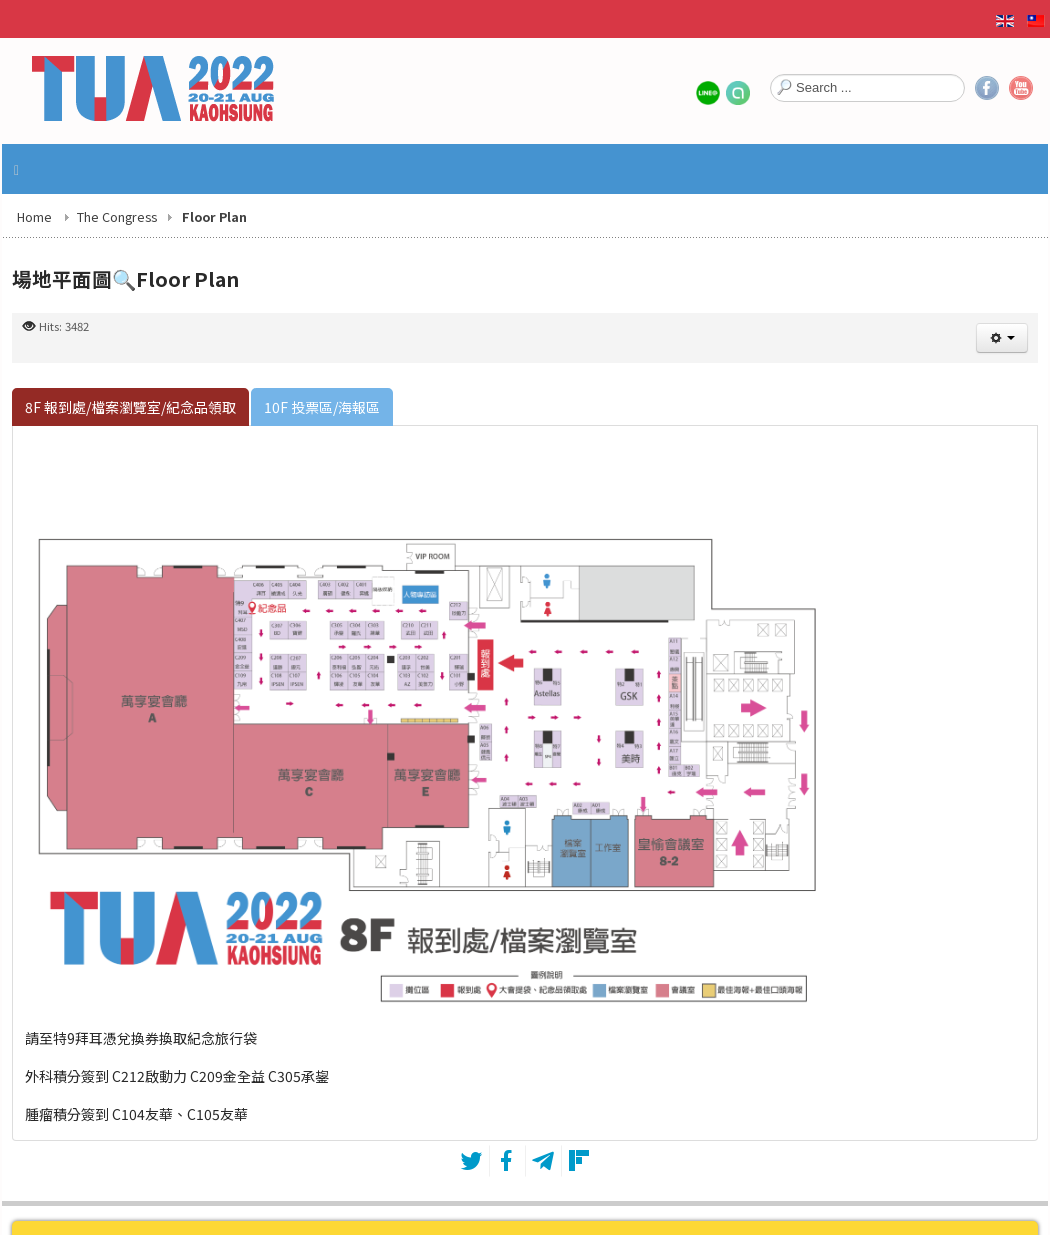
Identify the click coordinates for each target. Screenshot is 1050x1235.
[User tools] (1002, 338)
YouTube (1021, 88)
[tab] (130, 407)
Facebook (987, 88)
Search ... (770, 72)
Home (34, 216)
